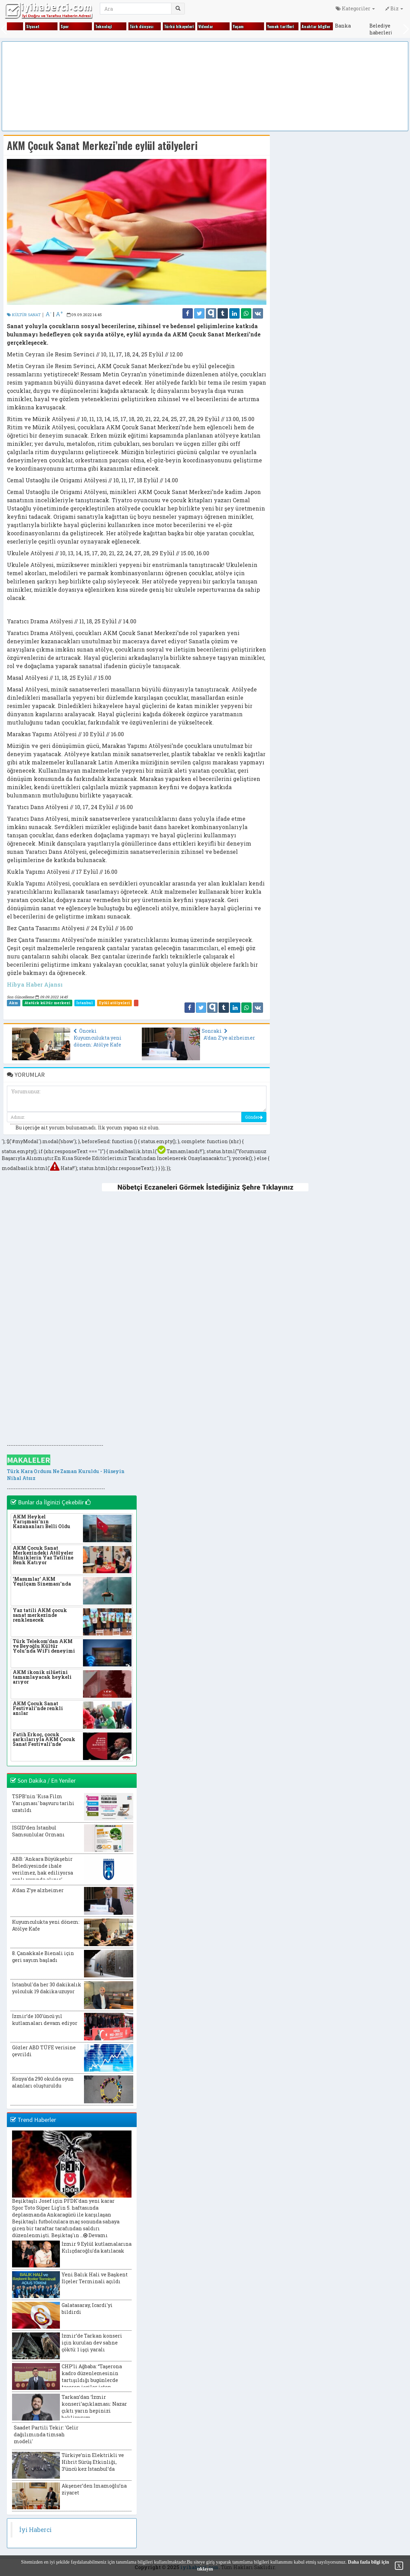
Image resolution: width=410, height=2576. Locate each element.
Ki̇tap (352, 26)
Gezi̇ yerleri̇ (150, 26)
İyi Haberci (35, 2530)
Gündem (182, 26)
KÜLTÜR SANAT (24, 314)
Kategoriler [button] (355, 8)
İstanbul (84, 1002)
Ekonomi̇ (44, 26)
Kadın (249, 26)
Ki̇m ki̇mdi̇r (322, 26)
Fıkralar (79, 26)
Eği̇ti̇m (8, 26)
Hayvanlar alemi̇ (223, 26)
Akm (13, 1002)
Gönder (254, 1117)
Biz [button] (394, 8)
